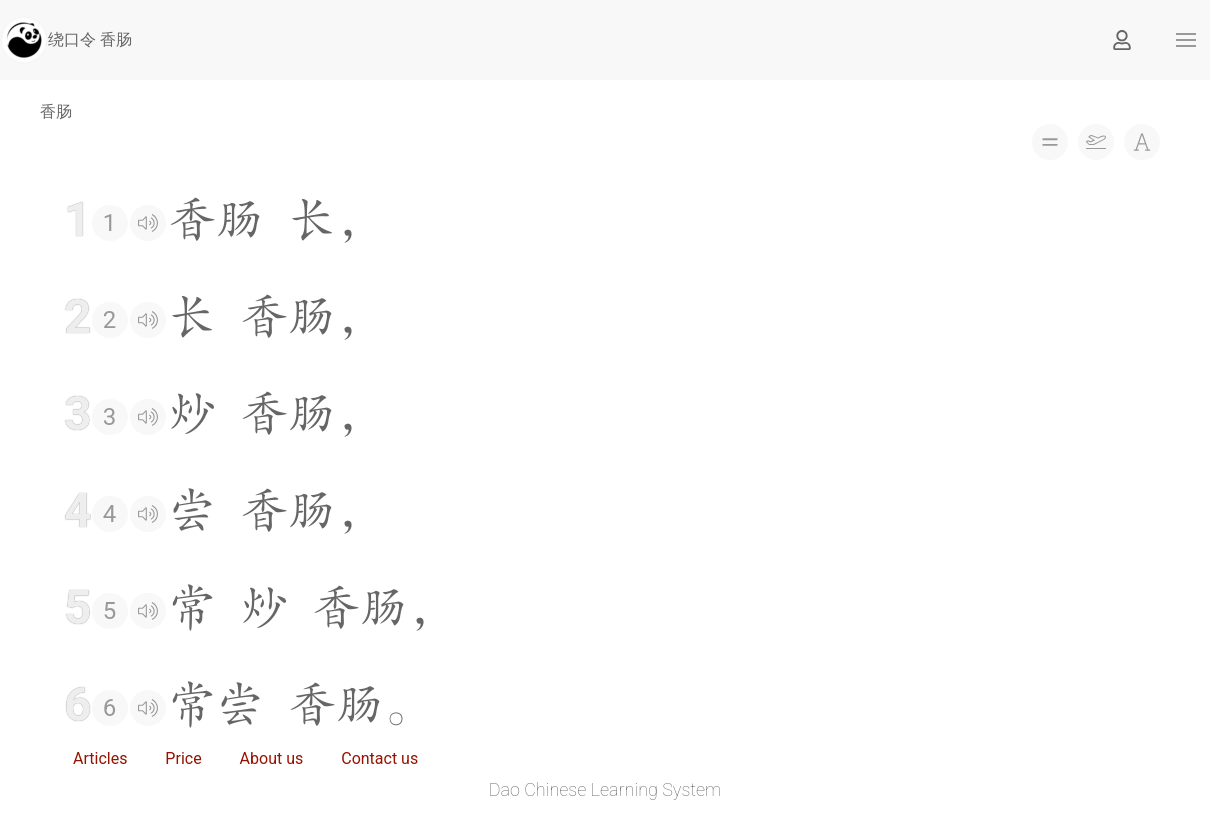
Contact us (379, 758)
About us (272, 758)
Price (183, 758)
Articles (100, 758)
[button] (1186, 40)
